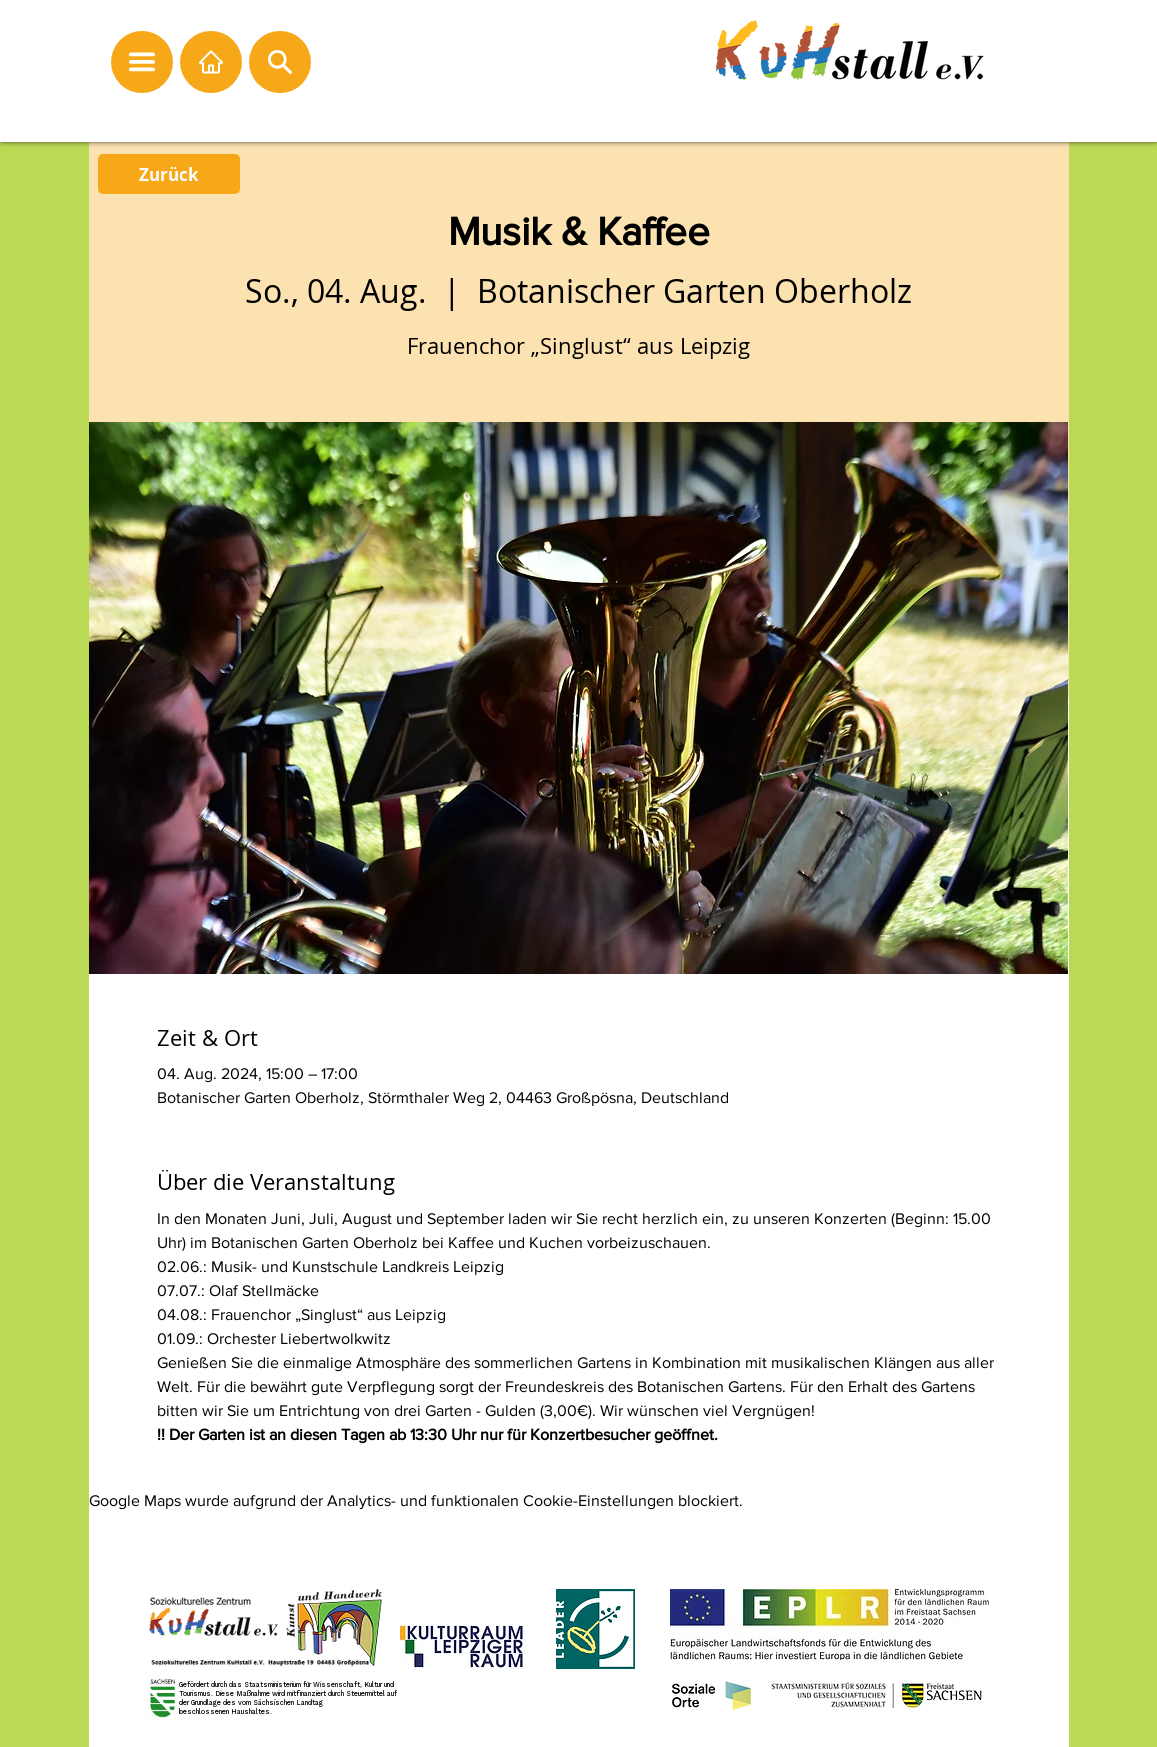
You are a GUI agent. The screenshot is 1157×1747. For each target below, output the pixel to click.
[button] (142, 62)
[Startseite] (211, 62)
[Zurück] (169, 174)
